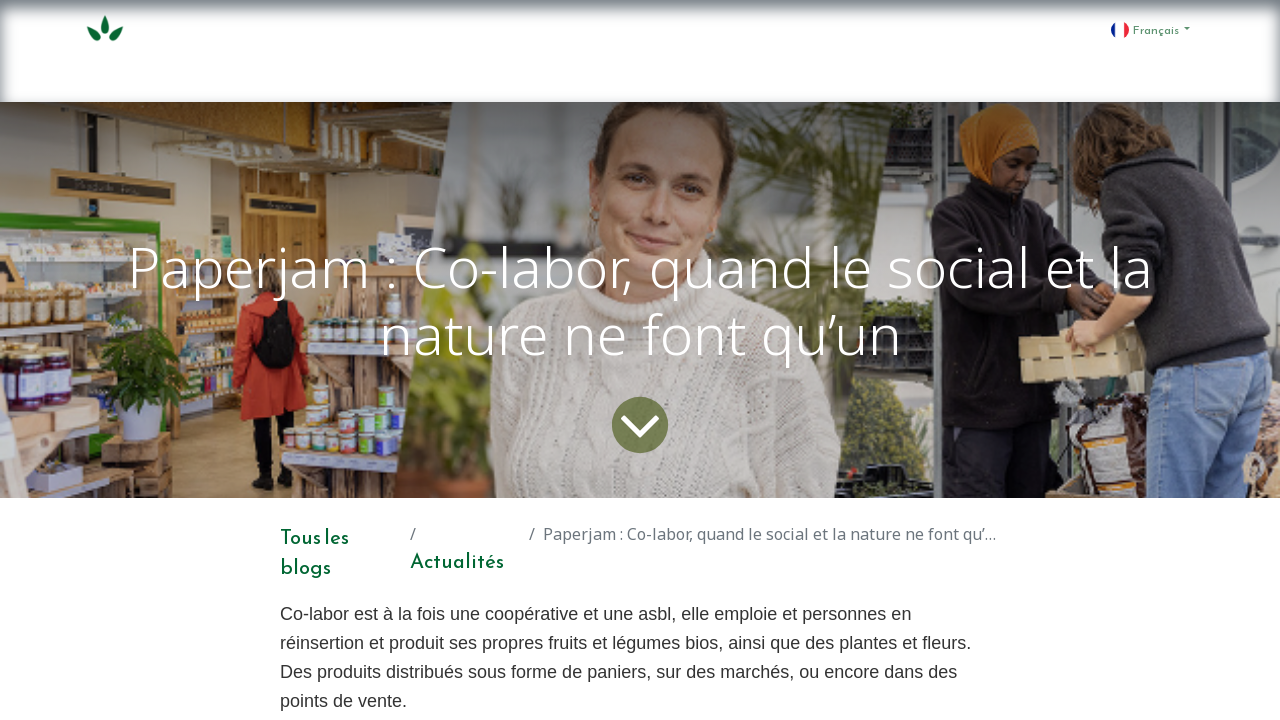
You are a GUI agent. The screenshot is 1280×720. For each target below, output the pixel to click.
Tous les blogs (314, 552)
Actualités (457, 561)
